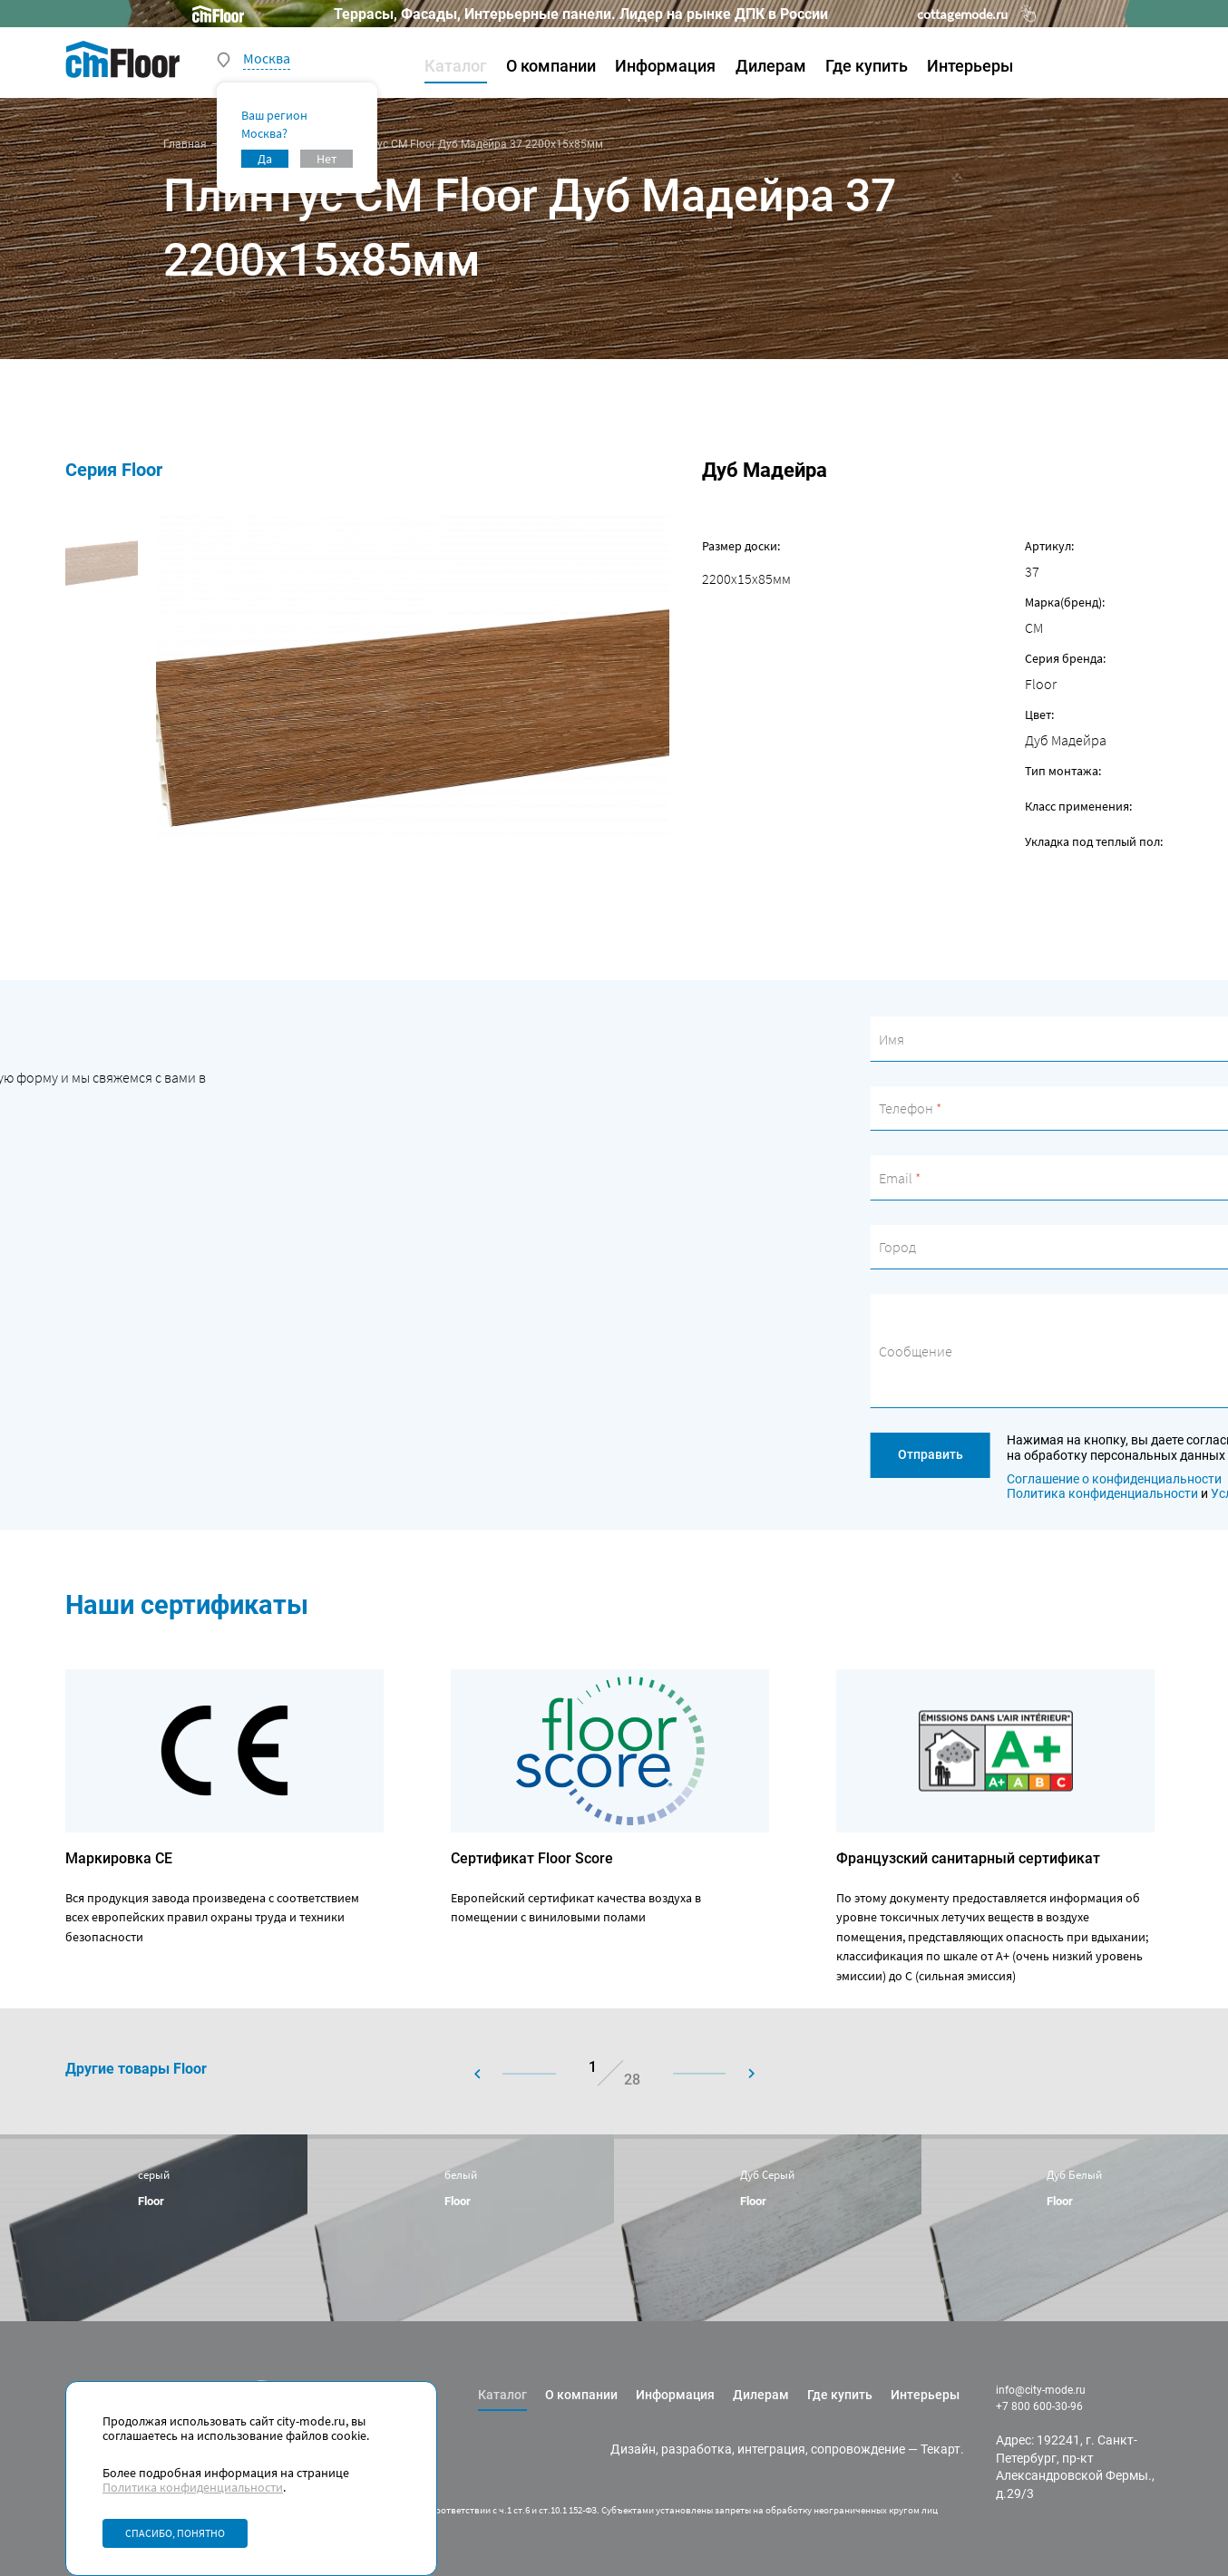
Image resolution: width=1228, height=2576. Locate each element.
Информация (665, 65)
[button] (530, 2073)
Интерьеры (970, 65)
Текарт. (942, 2449)
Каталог (455, 65)
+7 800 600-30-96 (1039, 2406)
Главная (185, 144)
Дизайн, (634, 2449)
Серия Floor (113, 470)
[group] (153, 2227)
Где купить (866, 65)
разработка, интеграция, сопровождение (783, 2449)
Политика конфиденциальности (192, 2487)
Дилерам (771, 65)
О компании (551, 65)
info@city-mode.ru (1041, 2390)
